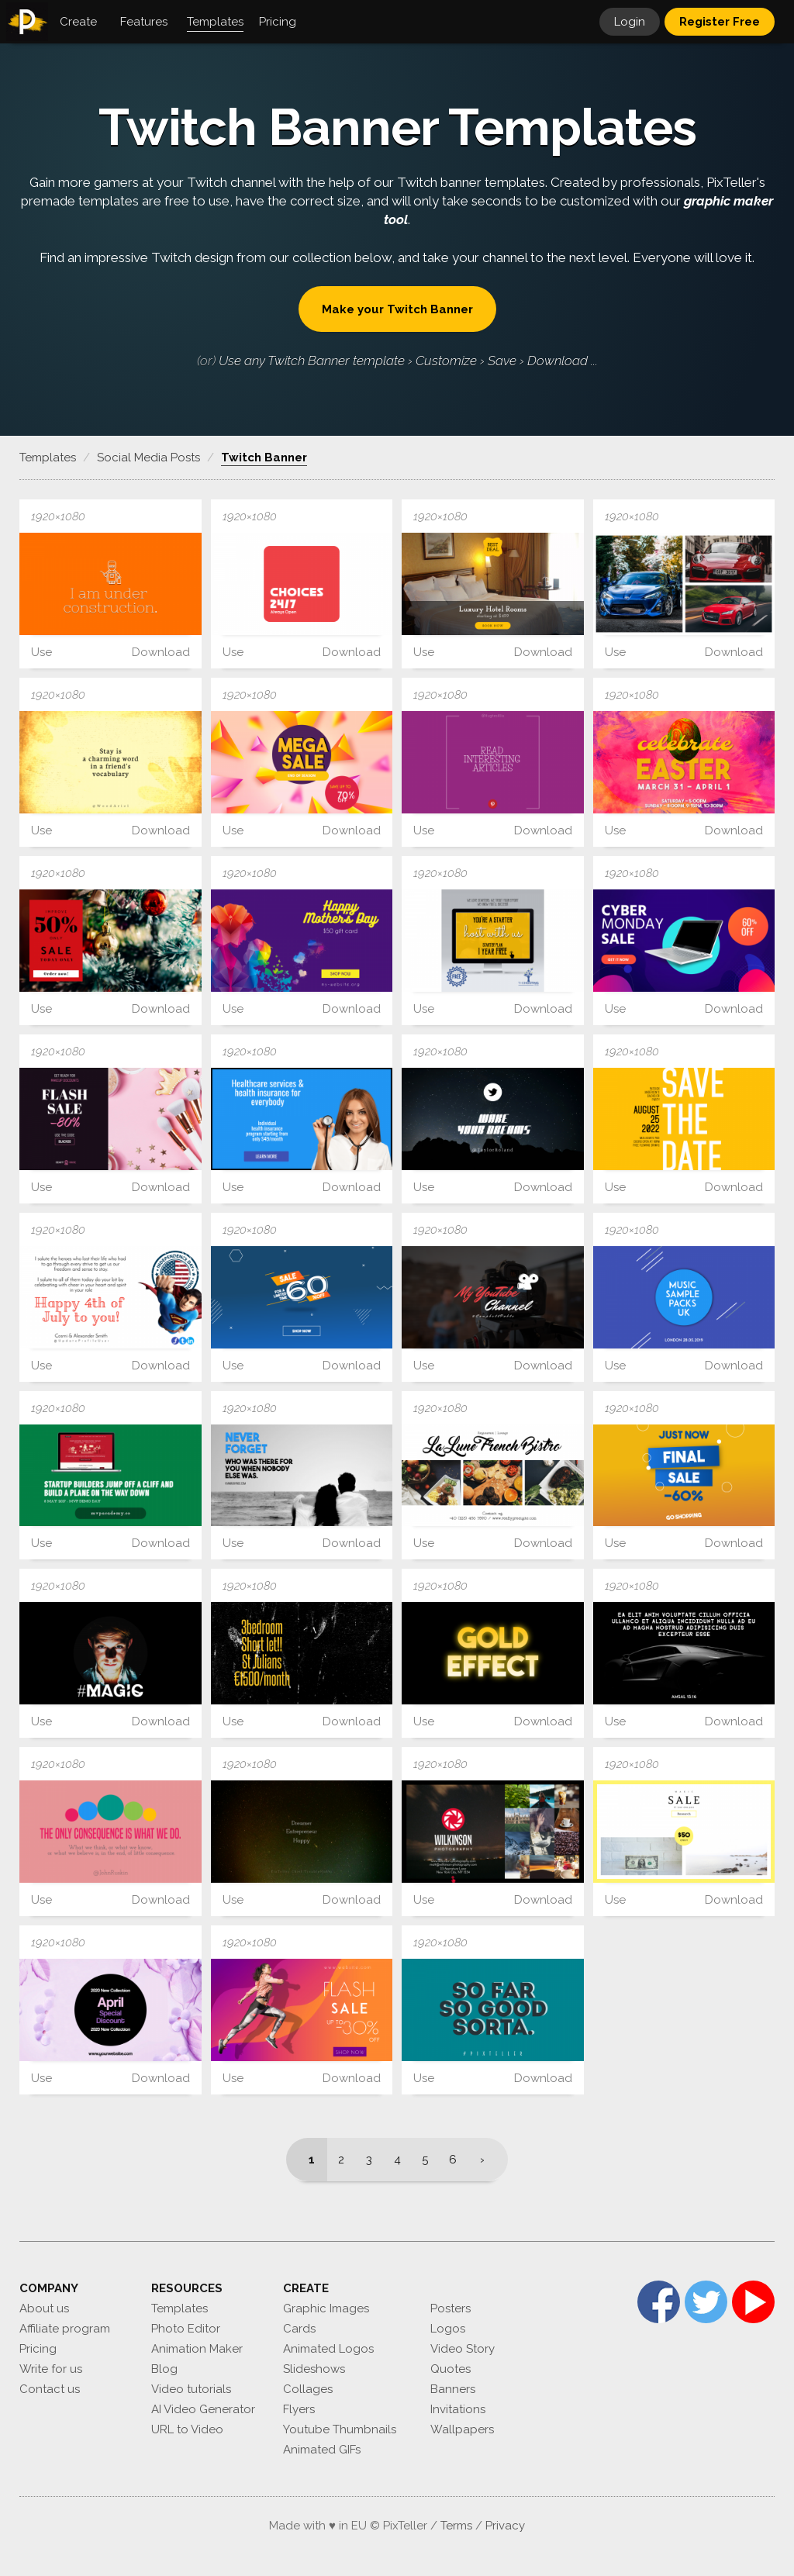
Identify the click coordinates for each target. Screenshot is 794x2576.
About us (44, 2308)
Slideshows (314, 2369)
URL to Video (187, 2429)
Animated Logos (328, 2349)
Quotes (450, 2369)
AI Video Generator (203, 2409)
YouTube (753, 2302)
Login (629, 22)
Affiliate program (64, 2329)
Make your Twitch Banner (397, 309)
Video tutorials (191, 2389)
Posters (450, 2308)
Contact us (49, 2389)
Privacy (505, 2526)
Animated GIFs (322, 2450)
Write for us (50, 2369)
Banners (452, 2389)
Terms (456, 2526)
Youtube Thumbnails (339, 2429)
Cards (299, 2329)
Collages (308, 2389)
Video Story (462, 2349)
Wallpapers (462, 2429)
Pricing (38, 2349)
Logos (447, 2329)
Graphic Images (326, 2308)
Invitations (457, 2409)
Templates (179, 2308)
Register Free (719, 22)
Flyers (299, 2409)
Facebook (658, 2302)
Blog (164, 2369)
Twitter (706, 2302)
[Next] (487, 2159)
